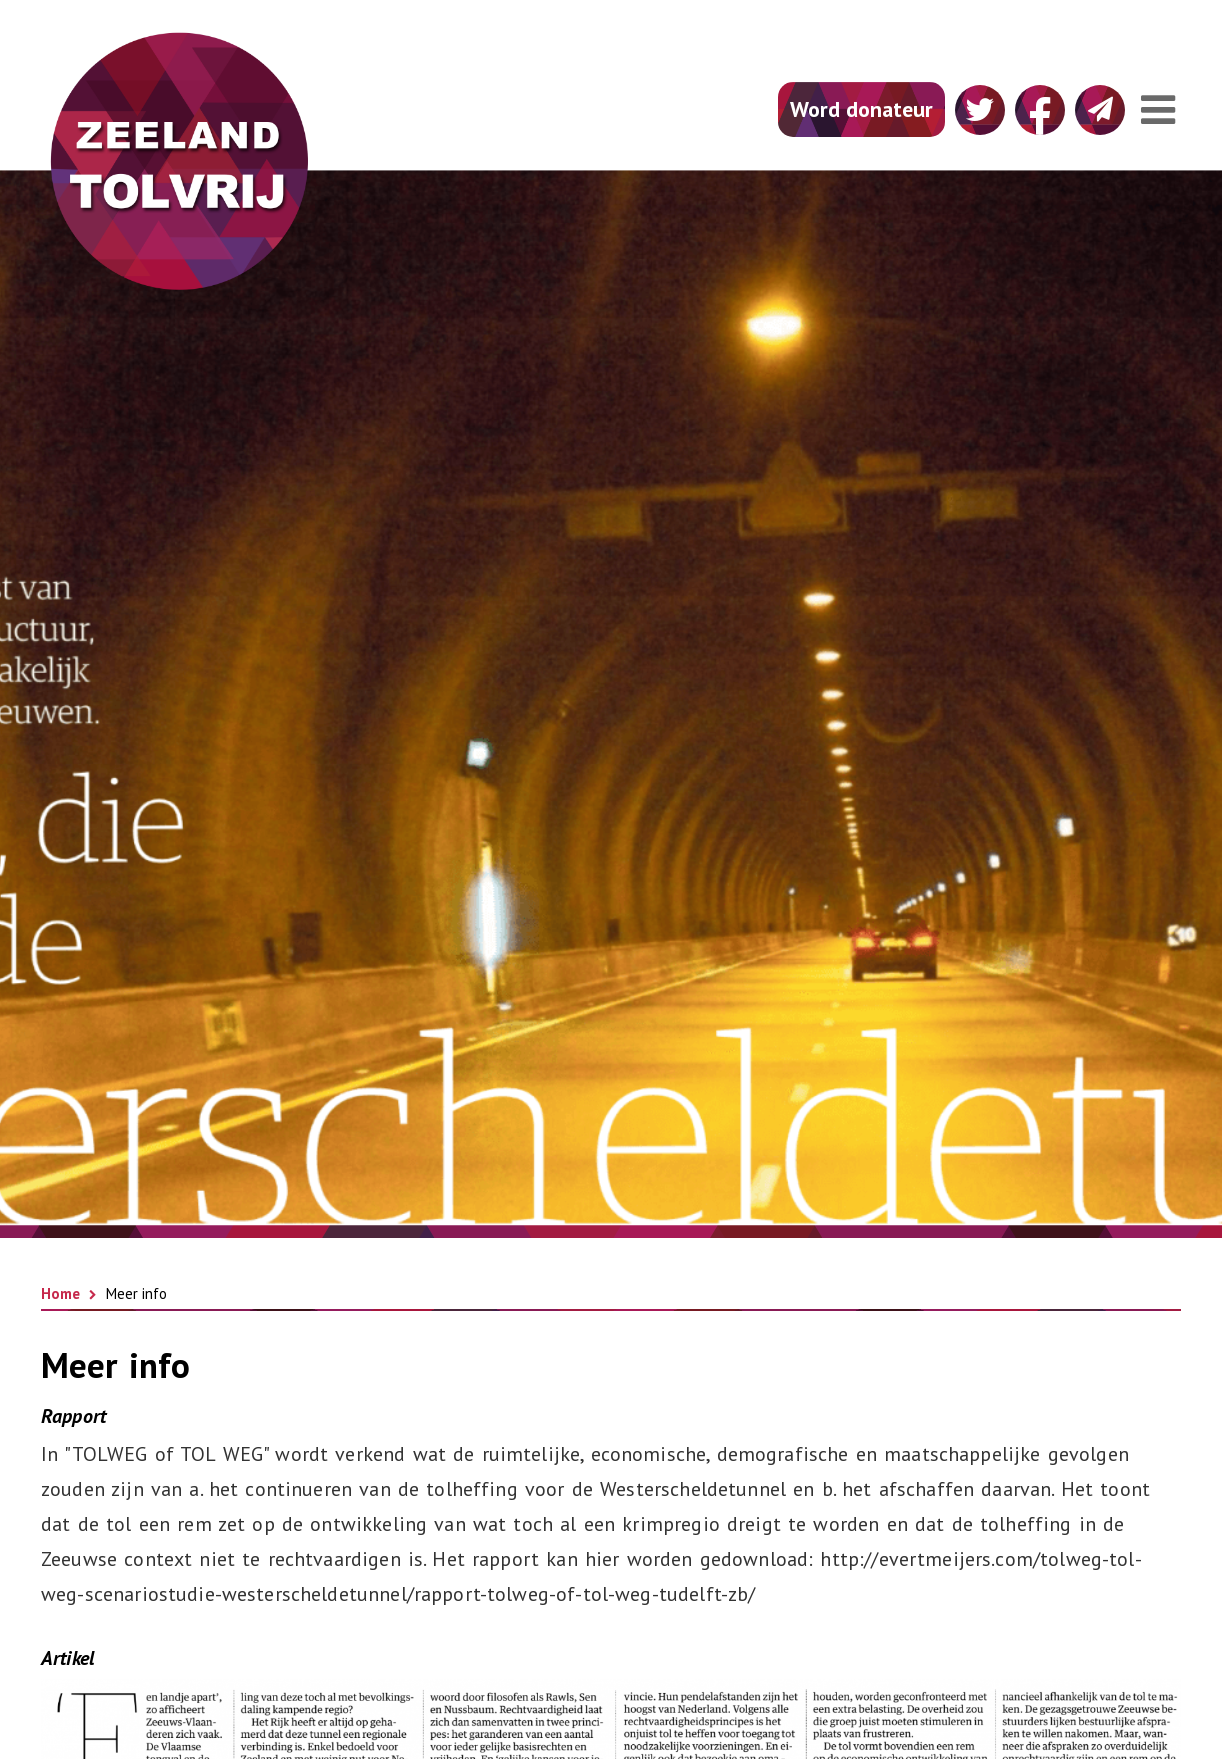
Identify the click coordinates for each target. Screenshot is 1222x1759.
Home (60, 1293)
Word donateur (861, 109)
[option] (611, 697)
